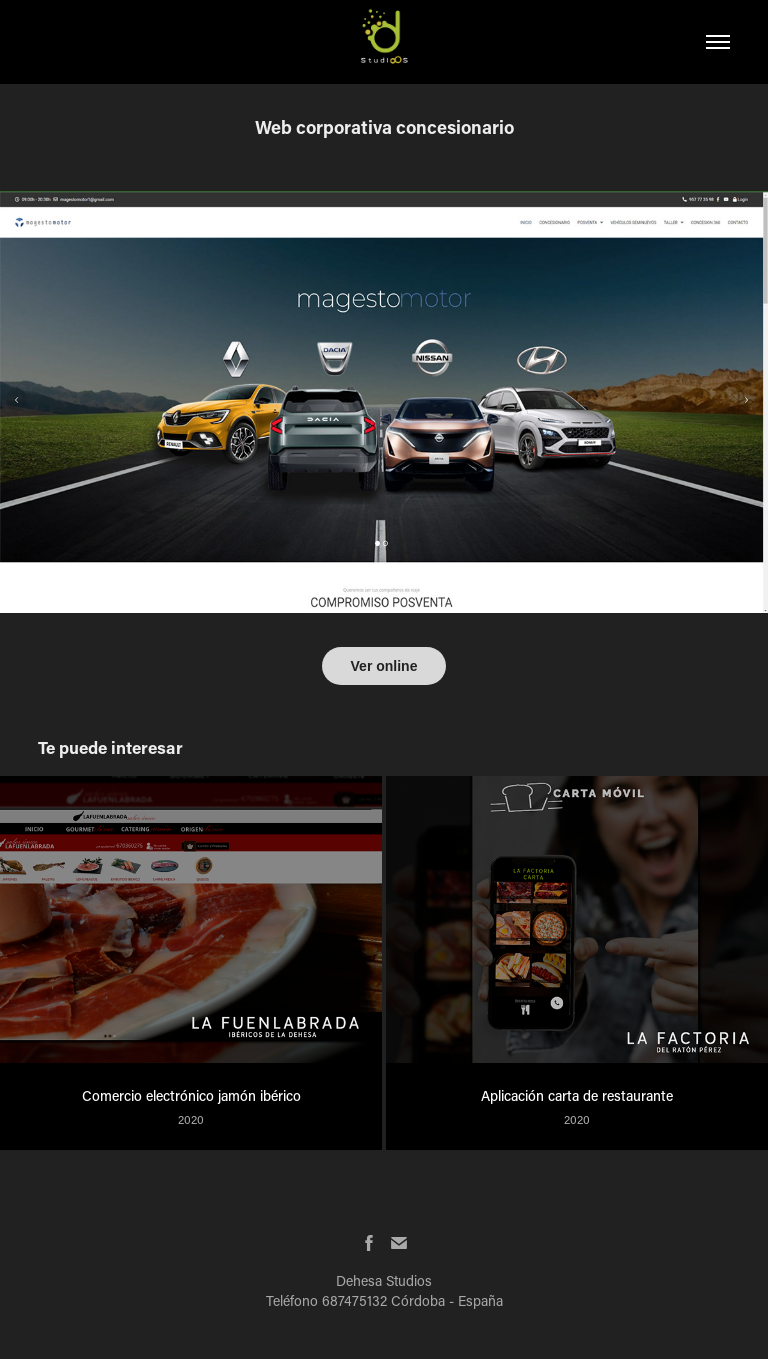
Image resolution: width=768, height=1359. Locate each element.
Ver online (384, 666)
